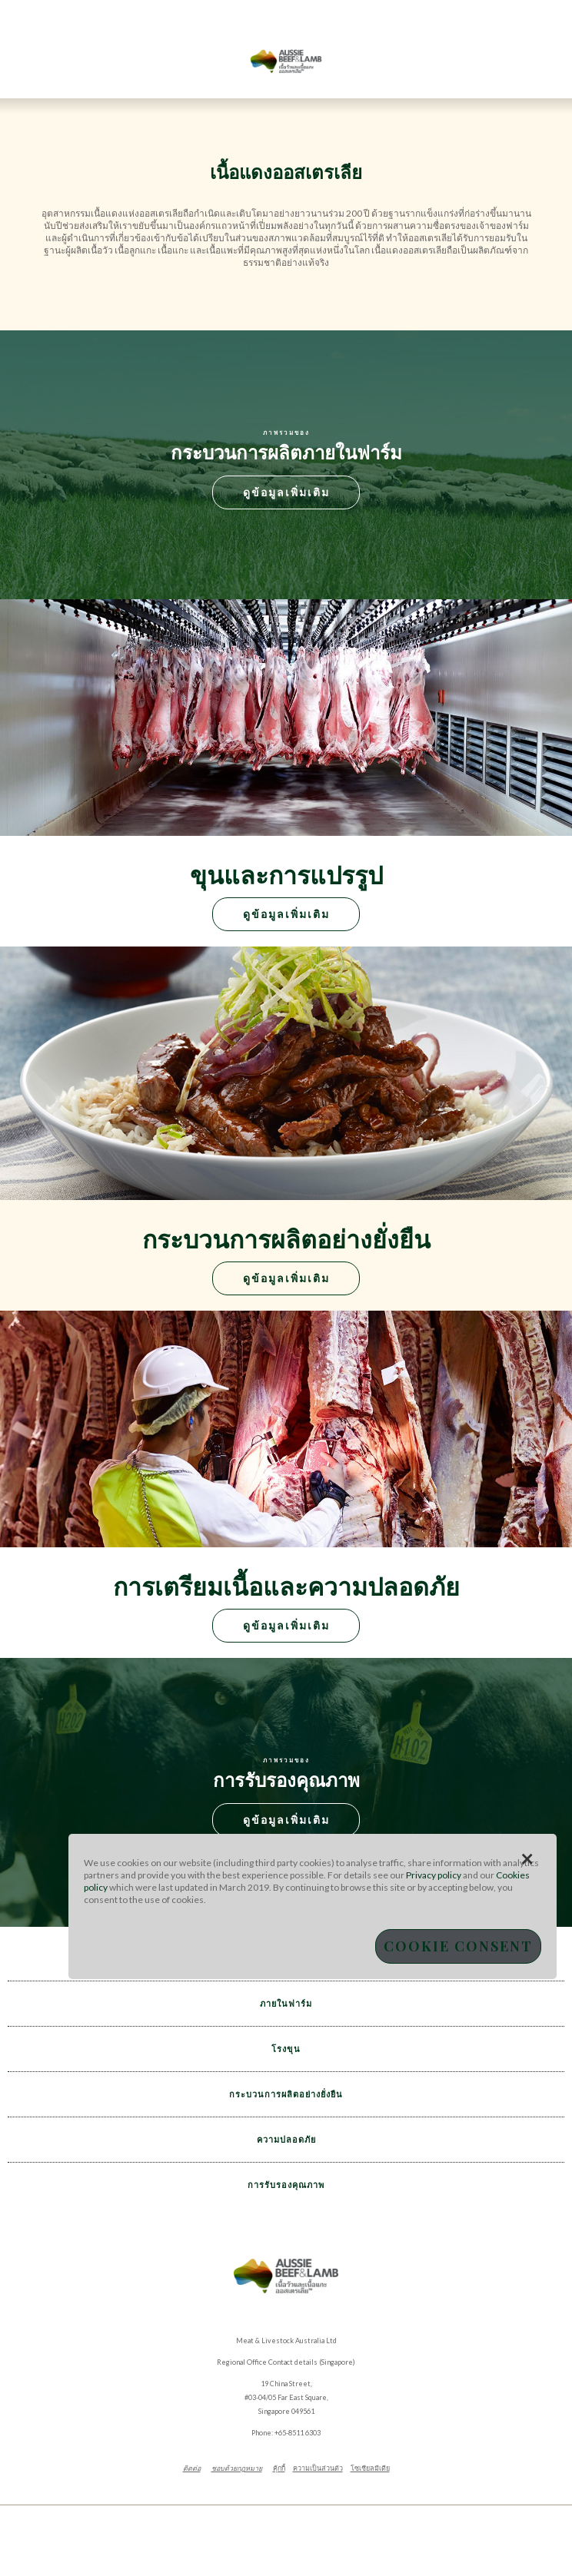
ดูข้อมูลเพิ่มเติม (286, 492)
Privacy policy (433, 1875)
